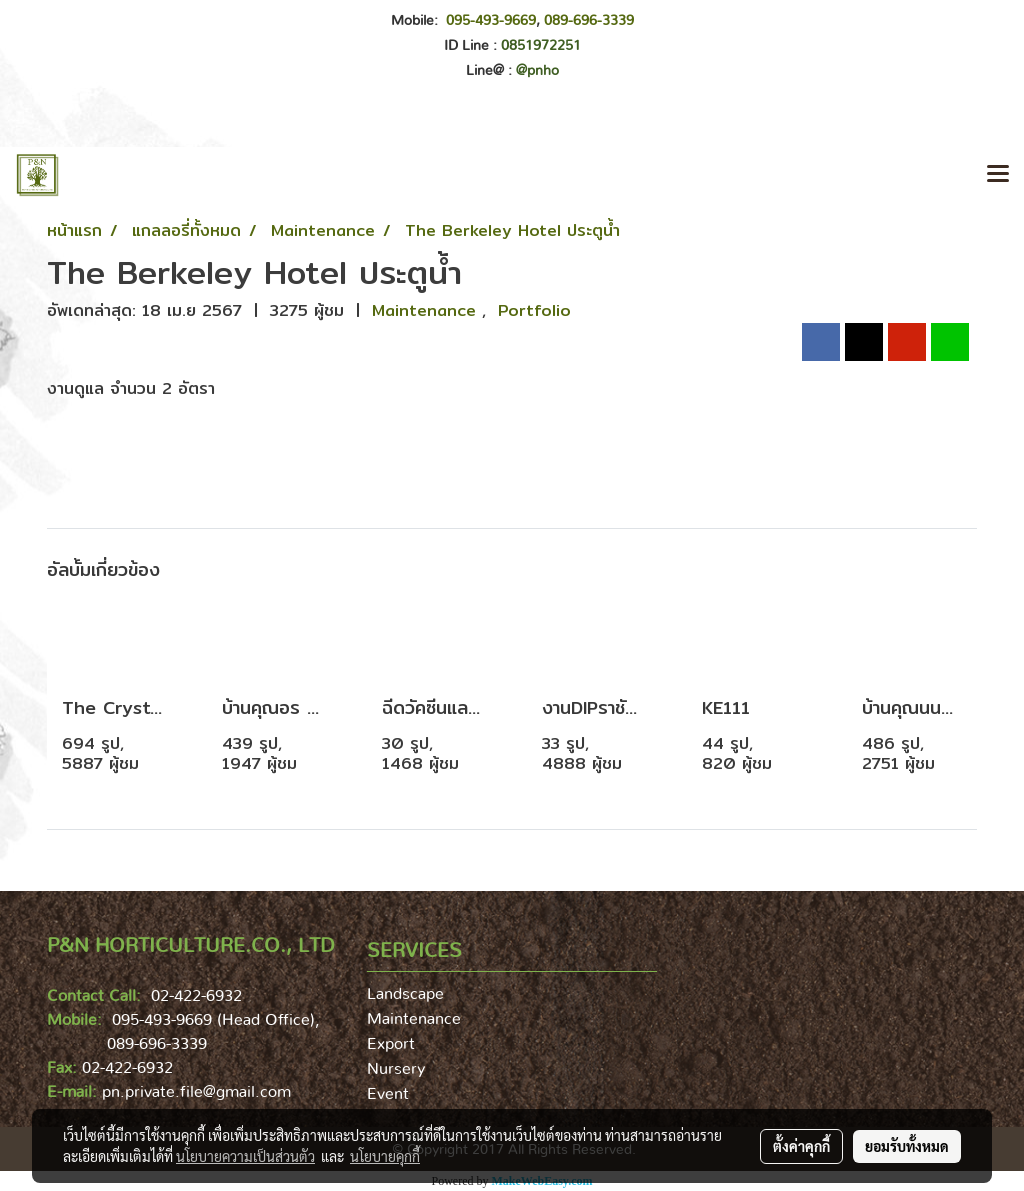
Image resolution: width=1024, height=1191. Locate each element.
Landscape (405, 994)
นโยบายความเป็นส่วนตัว (245, 1156)
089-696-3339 (589, 21)
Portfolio (534, 310)
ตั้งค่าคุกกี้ (801, 1146)
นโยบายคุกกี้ (385, 1156)
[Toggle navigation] (998, 175)
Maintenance (427, 310)
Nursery (396, 1069)
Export (391, 1044)
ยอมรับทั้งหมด (907, 1146)
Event (388, 1094)
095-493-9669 (491, 21)
